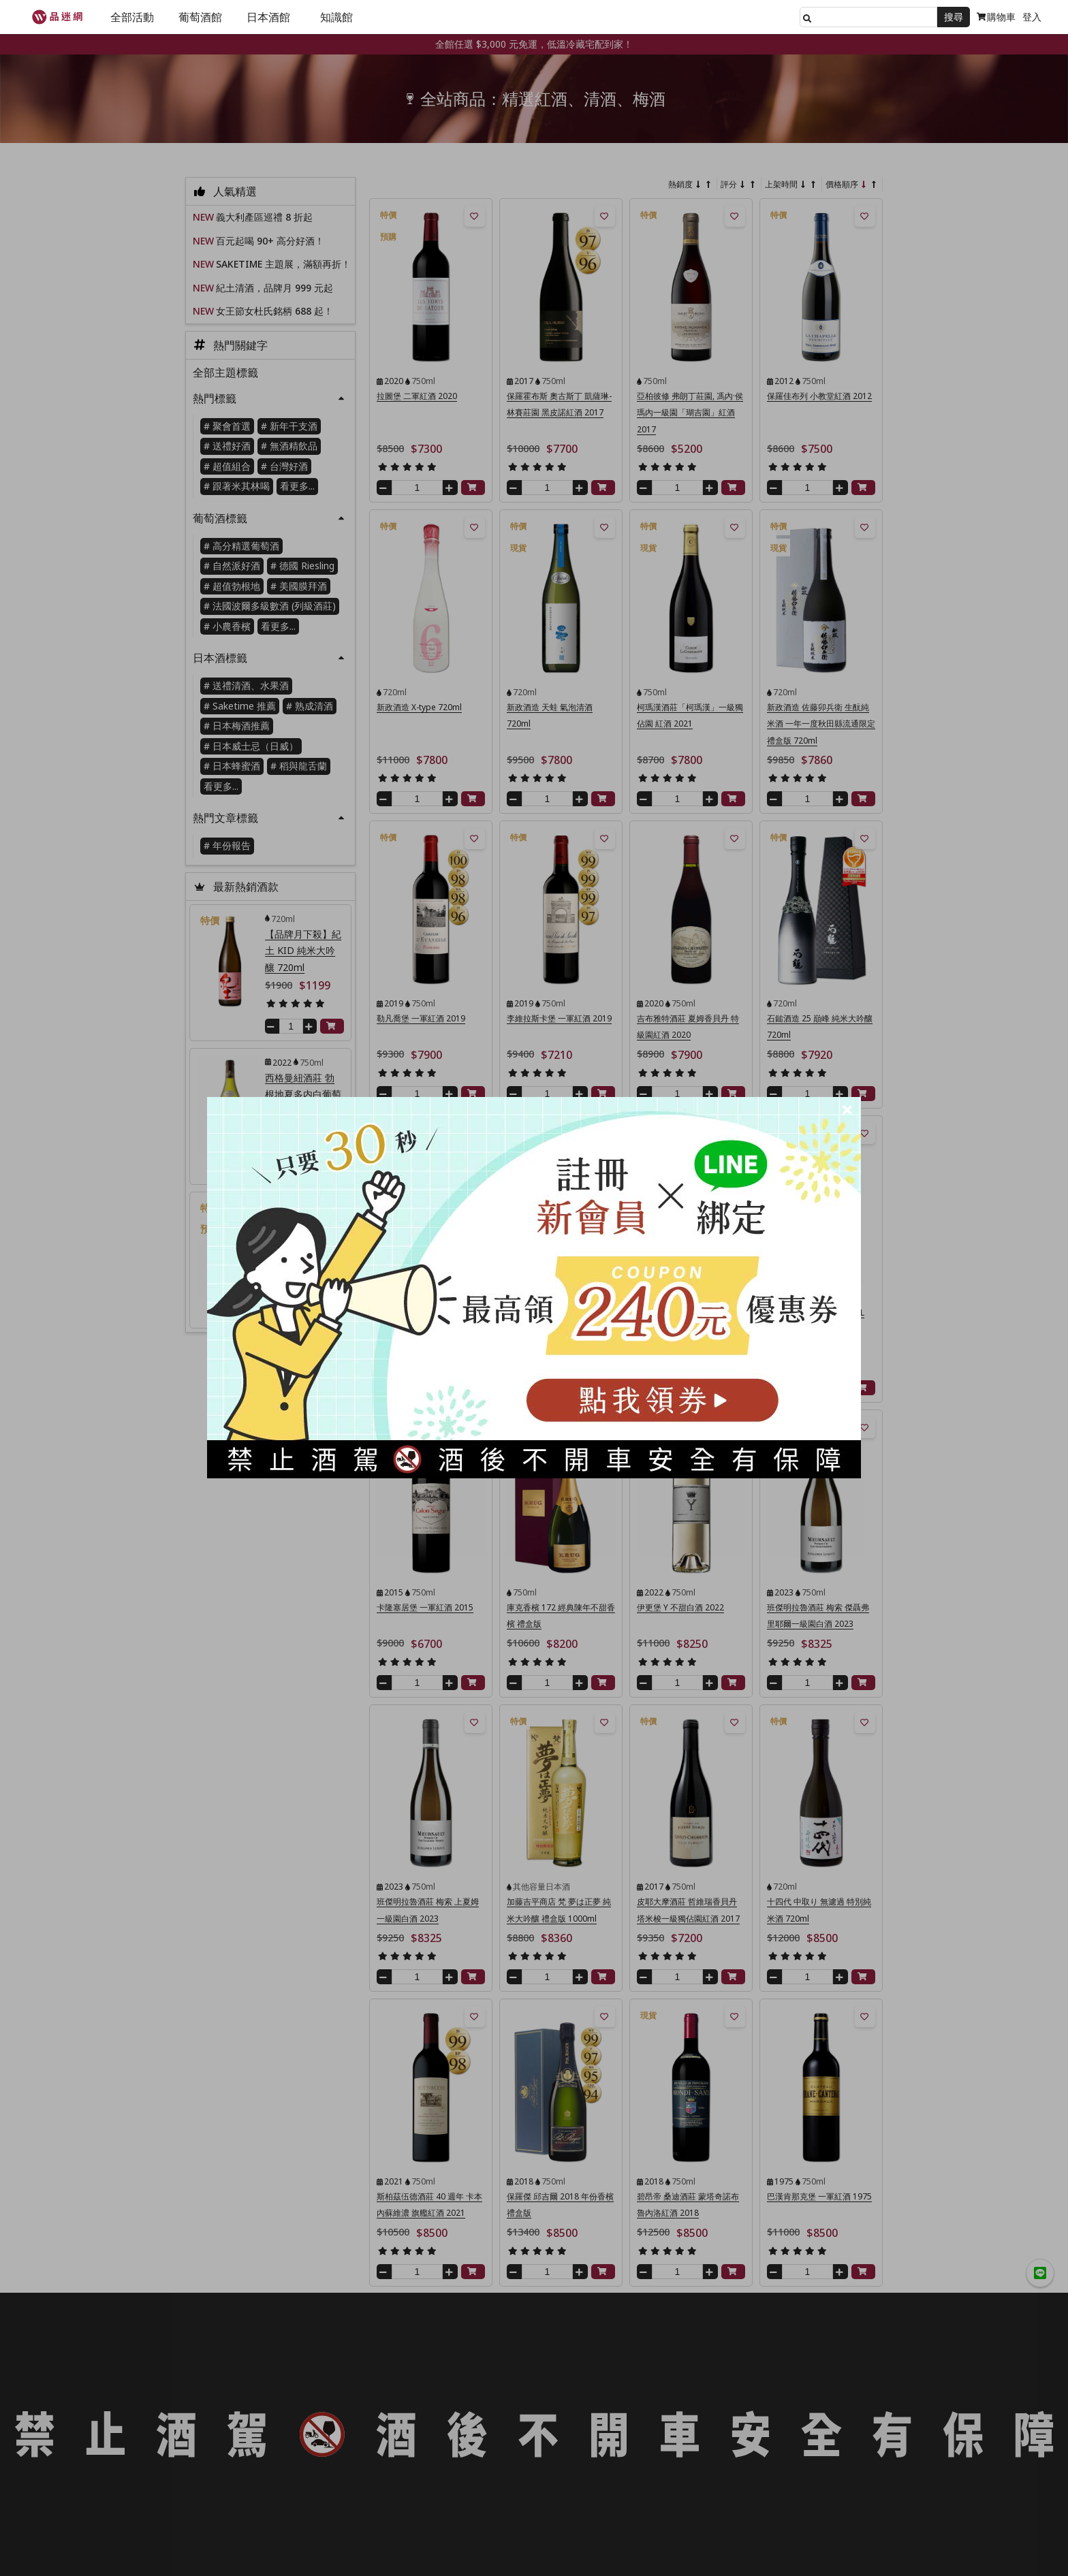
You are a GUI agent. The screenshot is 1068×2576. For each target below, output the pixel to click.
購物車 (996, 16)
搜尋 (953, 16)
